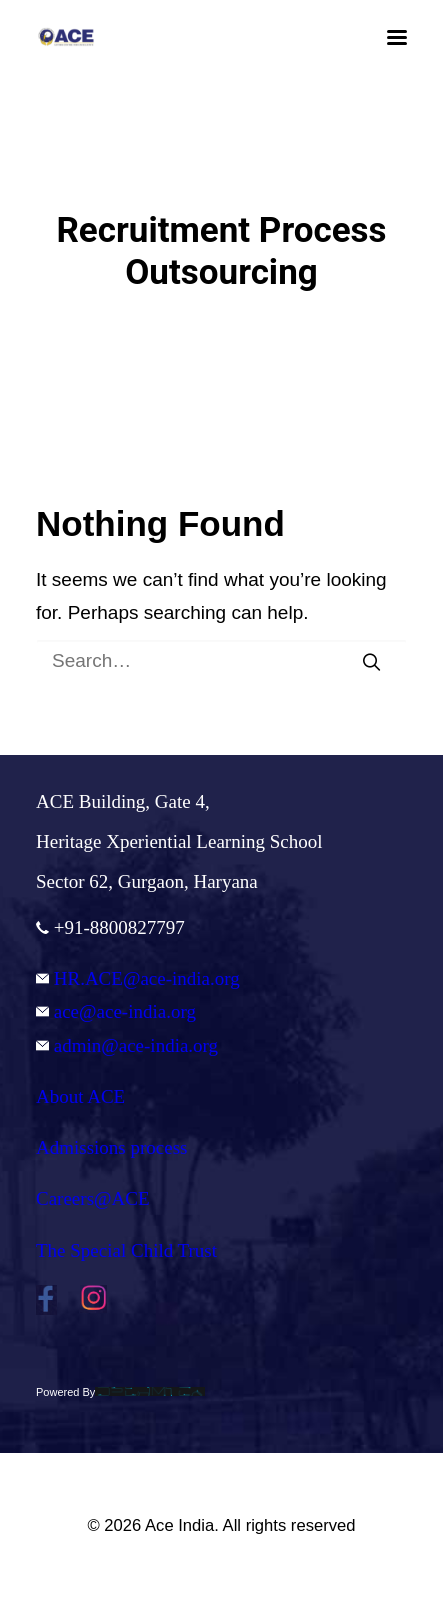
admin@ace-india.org (127, 1045)
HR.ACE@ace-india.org (138, 978)
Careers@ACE (93, 1198)
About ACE (80, 1096)
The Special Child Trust (126, 1250)
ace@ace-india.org (116, 1011)
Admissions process (111, 1147)
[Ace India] (66, 37)
